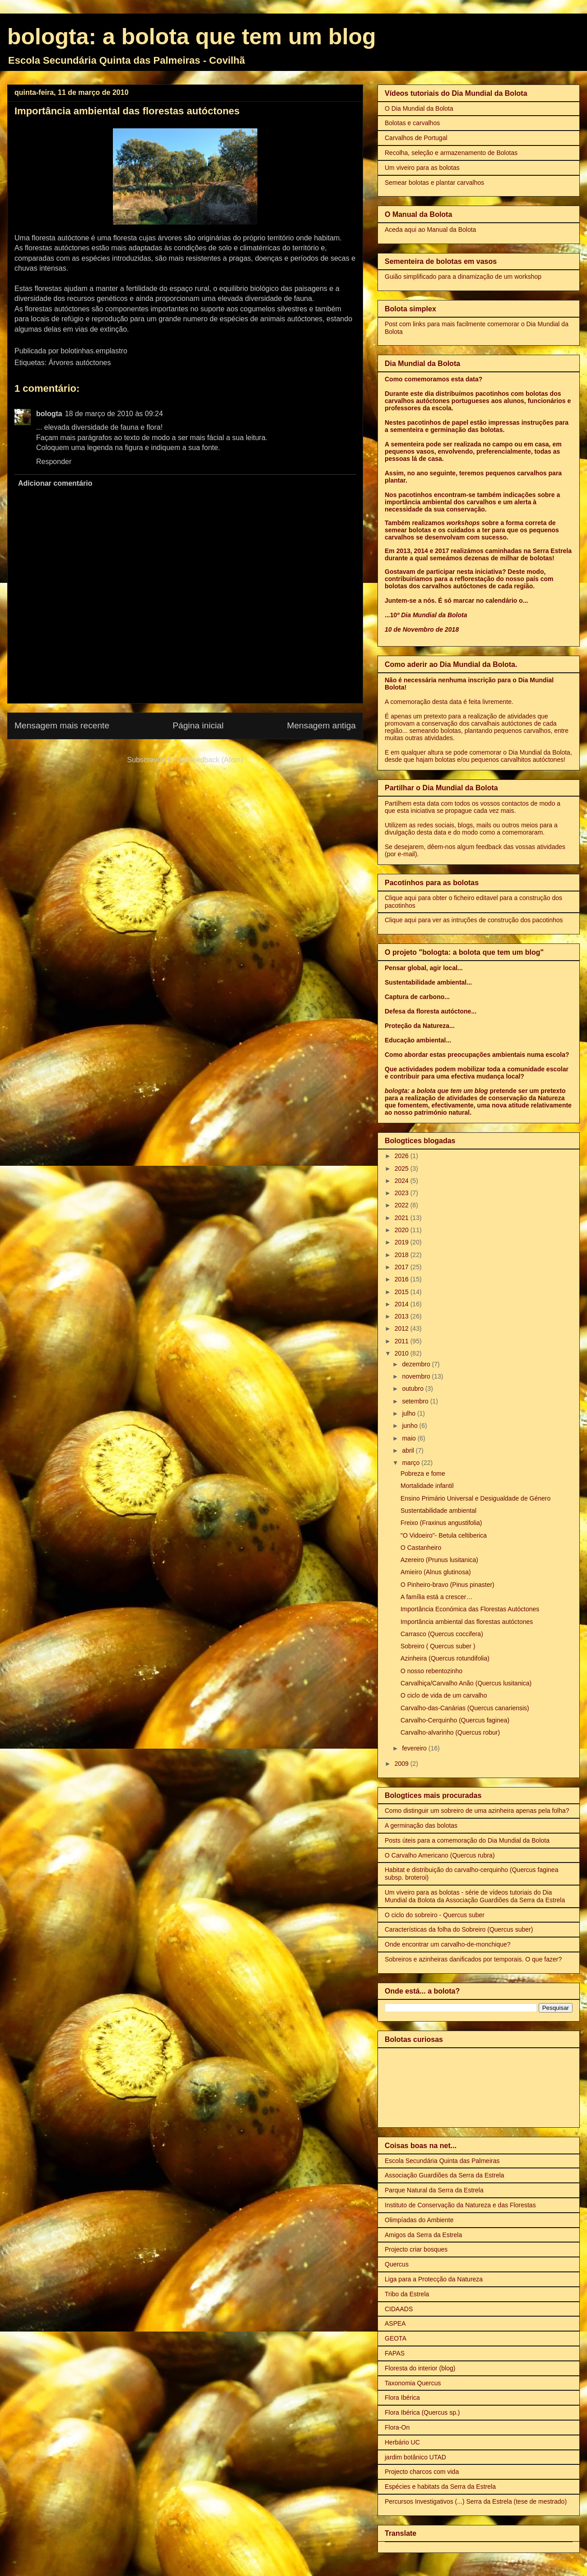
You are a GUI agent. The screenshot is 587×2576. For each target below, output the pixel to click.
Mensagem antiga (321, 725)
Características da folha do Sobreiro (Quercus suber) (459, 1929)
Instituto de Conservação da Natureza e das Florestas (460, 2205)
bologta (49, 414)
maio (409, 1438)
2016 (402, 1279)
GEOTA (395, 2338)
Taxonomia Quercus (413, 2383)
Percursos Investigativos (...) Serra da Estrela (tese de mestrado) (476, 2501)
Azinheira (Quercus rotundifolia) (445, 1658)
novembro (417, 1376)
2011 (402, 1341)
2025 (402, 1168)
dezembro (417, 1364)
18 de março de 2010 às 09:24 (114, 414)
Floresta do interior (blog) (420, 2368)
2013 (402, 1316)
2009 (402, 1763)
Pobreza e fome (423, 1473)
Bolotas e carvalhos (412, 123)
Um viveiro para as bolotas (422, 167)
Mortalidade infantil (427, 1485)
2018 (402, 1254)
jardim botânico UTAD (415, 2457)
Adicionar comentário (55, 483)
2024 (402, 1180)
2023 (402, 1193)
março (411, 1462)
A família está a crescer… (437, 1596)
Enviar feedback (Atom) (205, 760)
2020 (402, 1230)
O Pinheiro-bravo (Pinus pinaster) (447, 1584)
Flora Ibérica (402, 2397)
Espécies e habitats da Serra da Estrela (440, 2486)
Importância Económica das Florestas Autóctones (470, 1609)
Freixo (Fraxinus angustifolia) (441, 1522)
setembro (416, 1401)
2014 (402, 1304)
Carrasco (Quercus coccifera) (442, 1634)
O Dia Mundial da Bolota (419, 108)
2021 (402, 1217)
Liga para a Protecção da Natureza (434, 2279)
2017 (402, 1267)
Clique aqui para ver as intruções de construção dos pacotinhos (474, 920)
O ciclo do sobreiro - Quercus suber (435, 1915)
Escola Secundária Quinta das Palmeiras (442, 2160)
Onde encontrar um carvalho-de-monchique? (448, 1944)
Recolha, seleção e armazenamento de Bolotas (451, 152)
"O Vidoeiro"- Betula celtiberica (444, 1535)
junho (410, 1425)
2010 (402, 1353)
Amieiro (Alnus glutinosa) (436, 1572)
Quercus (397, 2264)
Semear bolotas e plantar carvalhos (434, 182)
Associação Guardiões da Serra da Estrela (444, 2175)
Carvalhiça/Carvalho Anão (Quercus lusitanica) (466, 1683)
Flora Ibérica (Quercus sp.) (422, 2412)
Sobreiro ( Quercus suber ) (438, 1646)
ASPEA (395, 2323)
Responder (53, 461)
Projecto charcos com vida (422, 2471)
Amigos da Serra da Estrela (423, 2234)
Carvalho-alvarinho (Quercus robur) (450, 1732)
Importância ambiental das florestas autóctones (467, 1621)
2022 (402, 1205)
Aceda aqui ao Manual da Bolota (430, 229)
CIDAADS (399, 2309)
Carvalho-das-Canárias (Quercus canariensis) (465, 1708)
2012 (402, 1328)
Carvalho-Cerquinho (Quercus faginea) (455, 1720)
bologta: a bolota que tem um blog (191, 36)
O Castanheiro (421, 1547)
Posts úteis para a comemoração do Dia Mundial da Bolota (467, 1840)
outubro (413, 1388)
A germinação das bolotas (421, 1825)
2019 (402, 1242)
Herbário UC (402, 2442)
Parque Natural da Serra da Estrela (434, 2190)
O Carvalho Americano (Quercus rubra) (440, 1855)
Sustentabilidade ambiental (438, 1510)
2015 (402, 1291)
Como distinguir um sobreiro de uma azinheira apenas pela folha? (477, 1810)
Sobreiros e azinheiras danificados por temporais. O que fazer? (473, 1959)
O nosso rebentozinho (431, 1671)
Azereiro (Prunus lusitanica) (439, 1559)
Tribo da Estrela (407, 2294)
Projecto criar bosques (416, 2249)
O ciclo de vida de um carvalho (444, 1695)
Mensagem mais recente (61, 725)
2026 (402, 1155)
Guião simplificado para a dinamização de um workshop (463, 276)
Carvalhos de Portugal (416, 137)
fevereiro (415, 1748)
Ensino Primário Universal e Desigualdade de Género (475, 1498)
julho (409, 1413)
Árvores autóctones (80, 362)
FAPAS (395, 2353)
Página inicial (198, 725)
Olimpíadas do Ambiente (419, 2220)
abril (408, 1450)
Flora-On (397, 2427)
